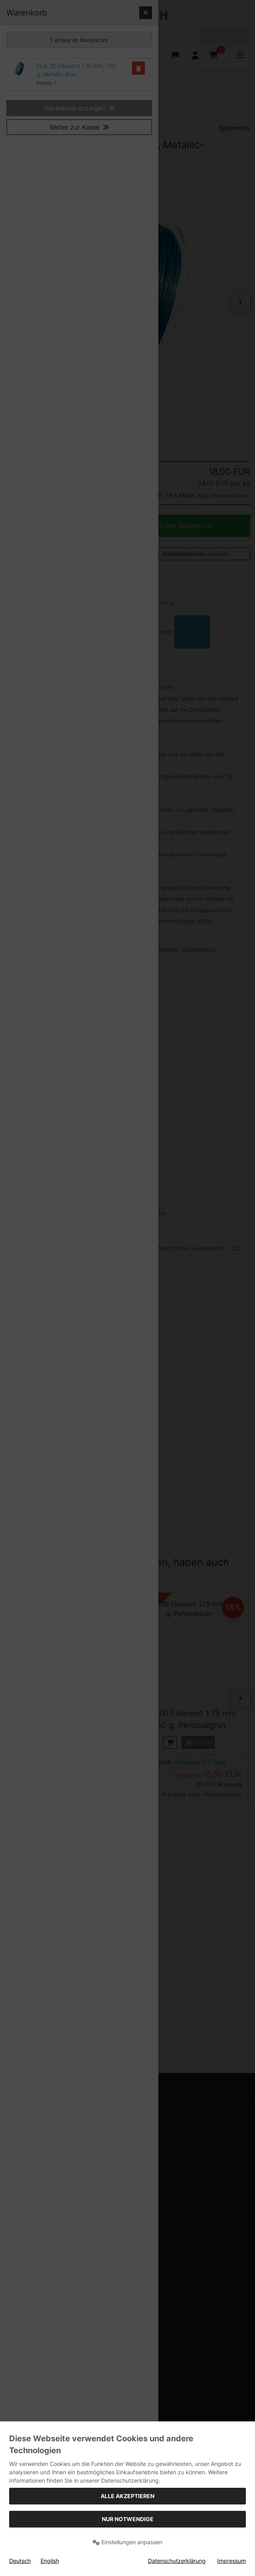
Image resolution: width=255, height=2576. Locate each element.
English (50, 2560)
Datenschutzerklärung (177, 2560)
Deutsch (20, 2560)
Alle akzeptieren (127, 2496)
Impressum (231, 2560)
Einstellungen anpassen (127, 2542)
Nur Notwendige (128, 2519)
